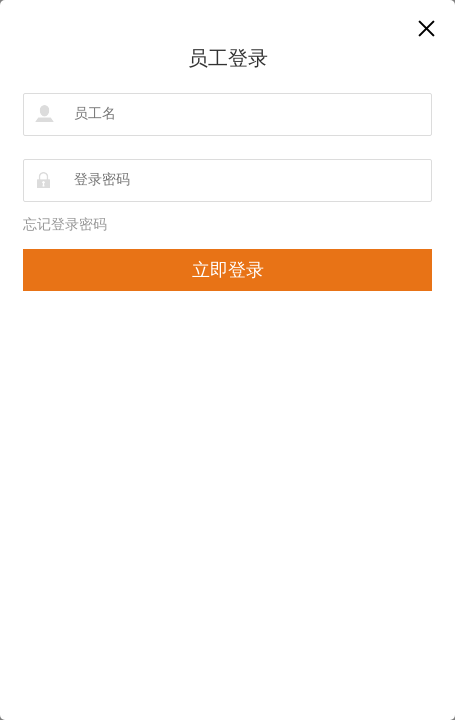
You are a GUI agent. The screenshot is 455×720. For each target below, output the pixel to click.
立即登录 (228, 270)
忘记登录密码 (65, 224)
